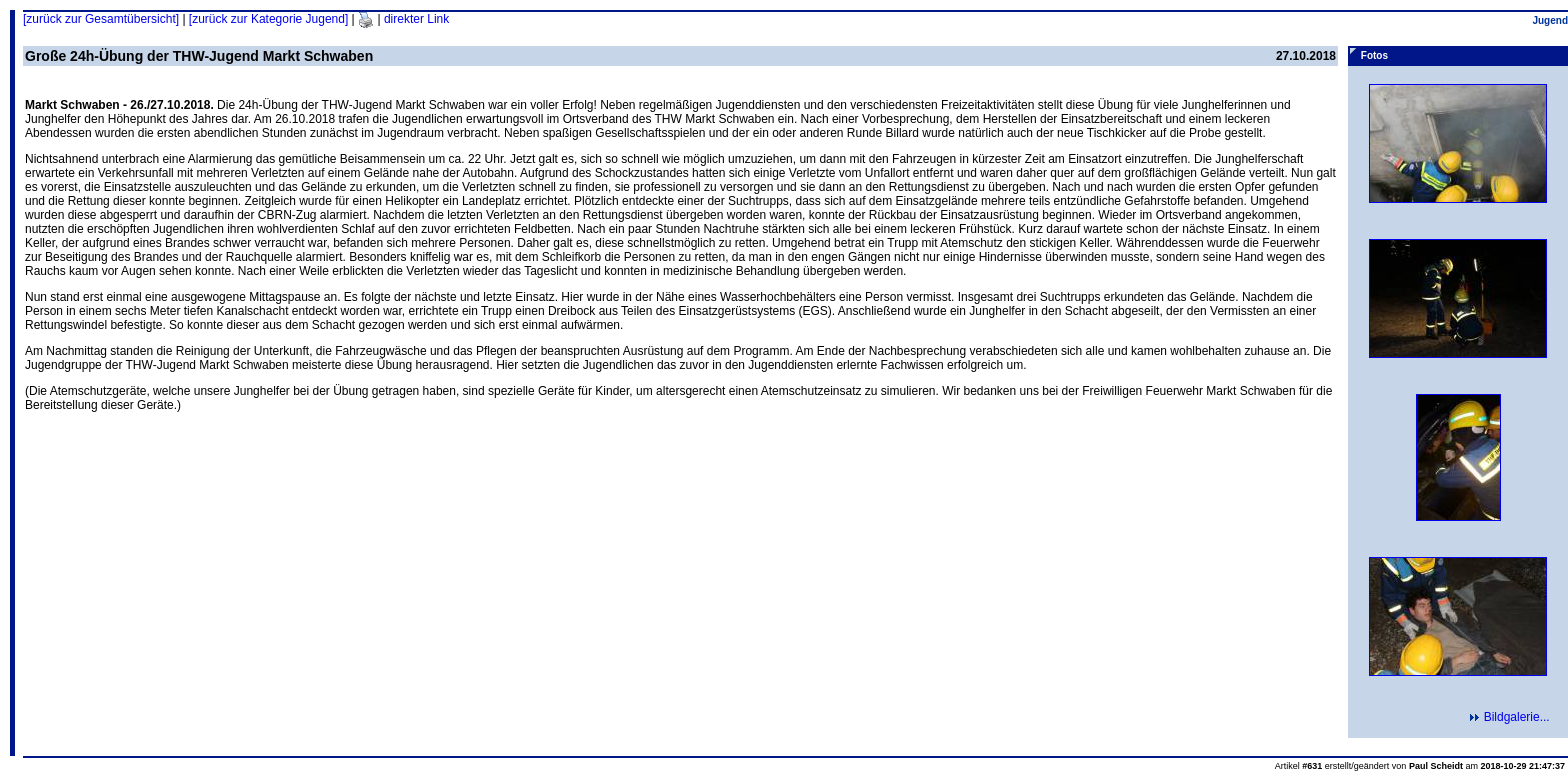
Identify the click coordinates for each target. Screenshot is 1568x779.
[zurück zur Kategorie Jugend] (268, 19)
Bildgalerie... (1516, 717)
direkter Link (416, 19)
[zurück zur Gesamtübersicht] (101, 19)
